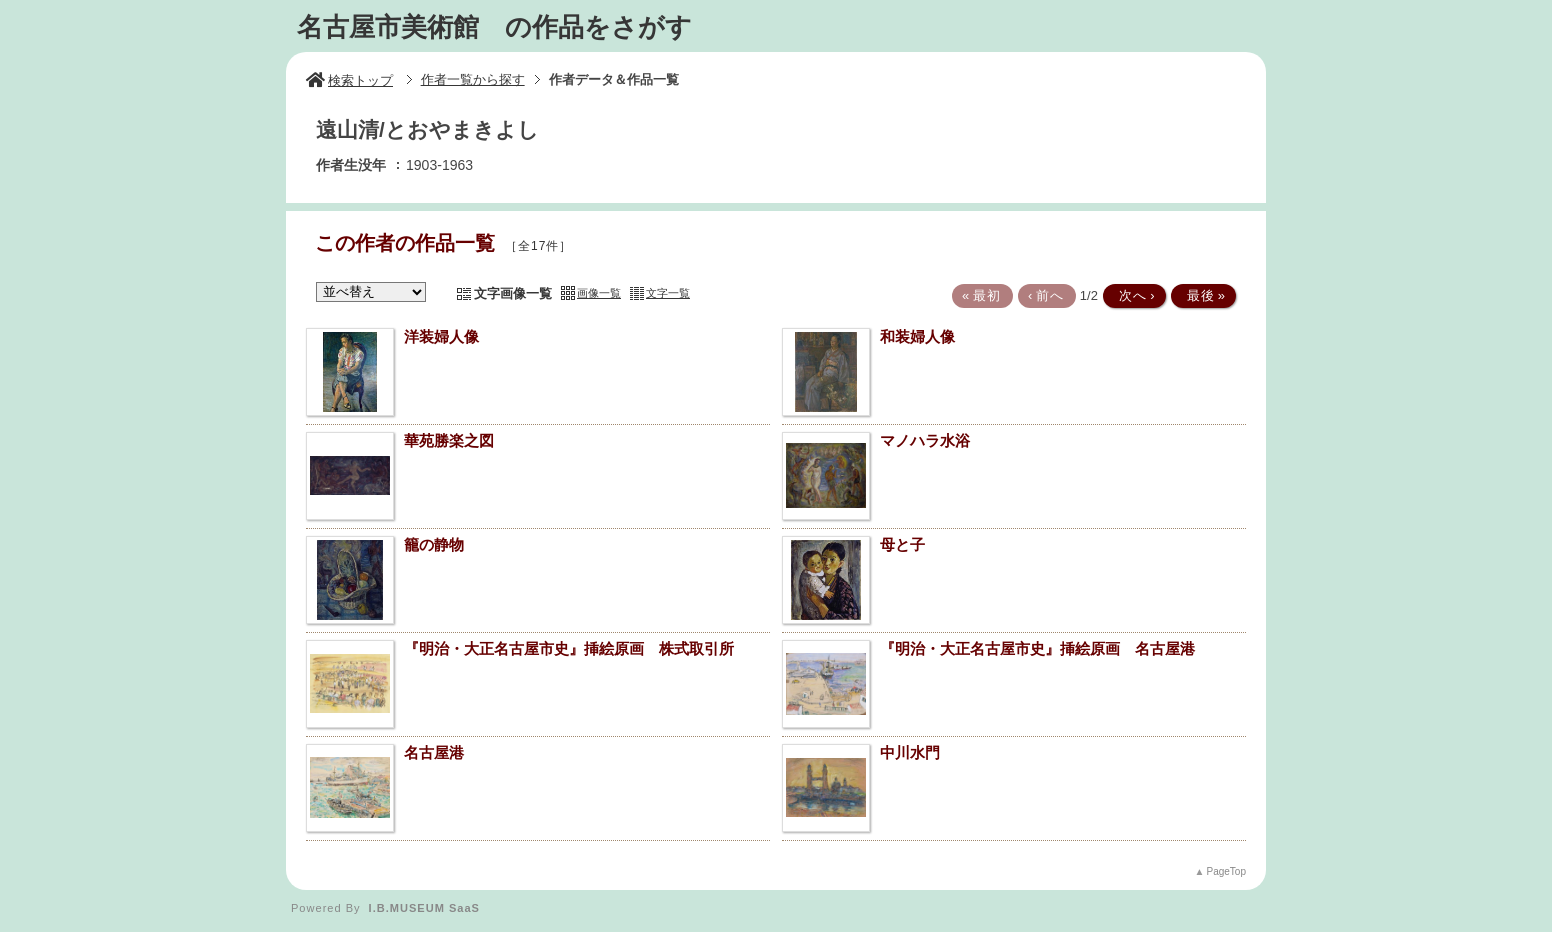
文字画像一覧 (513, 293)
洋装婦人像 (441, 336)
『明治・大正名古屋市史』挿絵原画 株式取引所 (569, 648)
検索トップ (349, 80)
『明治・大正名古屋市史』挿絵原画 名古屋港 (1037, 648)
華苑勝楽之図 (449, 440)
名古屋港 (434, 752)
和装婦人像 (917, 336)
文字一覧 (668, 293)
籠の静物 (434, 544)
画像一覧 (599, 293)
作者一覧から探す (473, 79)
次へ (1133, 295)
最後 (1202, 295)
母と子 (902, 544)
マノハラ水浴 (925, 440)
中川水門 (910, 752)
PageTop (1226, 871)
